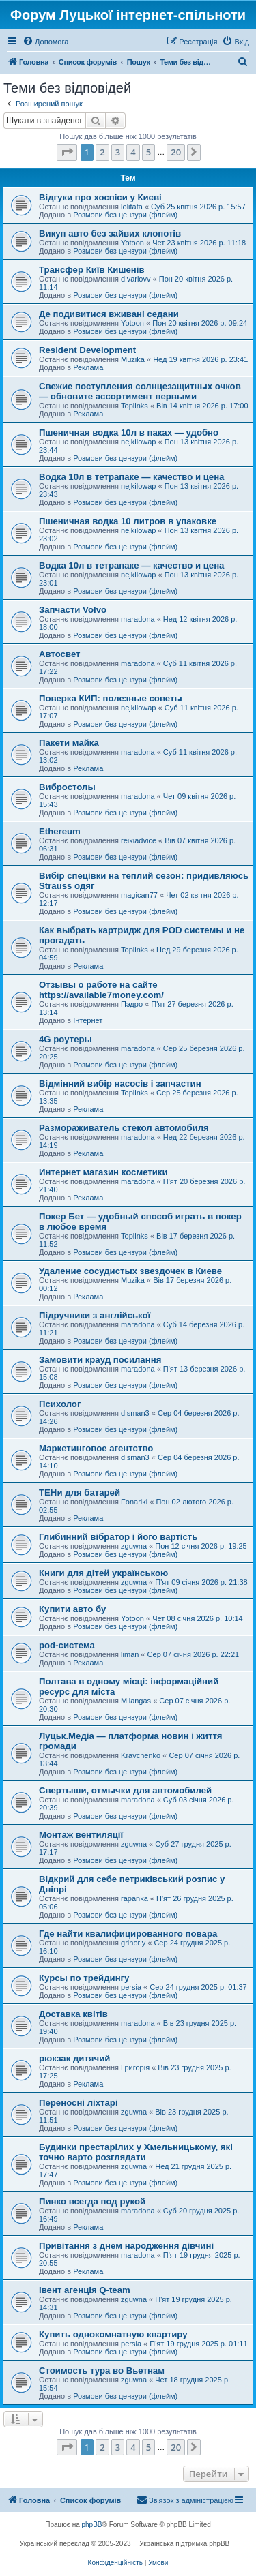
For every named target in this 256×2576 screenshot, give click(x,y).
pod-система (67, 1645)
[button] (67, 152)
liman (130, 1654)
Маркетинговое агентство (96, 1448)
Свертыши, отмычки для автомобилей (125, 1790)
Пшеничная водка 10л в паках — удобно (128, 432)
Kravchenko (140, 1755)
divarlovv (135, 279)
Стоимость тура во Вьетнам (102, 2370)
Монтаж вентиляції (81, 1835)
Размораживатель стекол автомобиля (124, 1128)
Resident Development (87, 350)
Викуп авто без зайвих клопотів (110, 233)
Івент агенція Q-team (84, 2290)
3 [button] (117, 152)
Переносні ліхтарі (78, 2102)
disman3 (135, 1413)
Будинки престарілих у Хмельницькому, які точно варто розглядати (136, 2152)
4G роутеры (65, 1039)
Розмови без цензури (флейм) (125, 215)
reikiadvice (138, 840)
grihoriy (133, 1943)
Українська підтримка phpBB (184, 2543)
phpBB (92, 2524)
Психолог (60, 1404)
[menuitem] (45, 41)
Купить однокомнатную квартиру (113, 2334)
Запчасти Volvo (72, 610)
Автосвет (60, 654)
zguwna (134, 1546)
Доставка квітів (73, 2014)
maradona (138, 619)
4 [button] (132, 152)
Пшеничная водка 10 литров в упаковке (127, 521)
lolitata (132, 206)
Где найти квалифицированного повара (128, 1933)
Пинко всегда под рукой (92, 2201)
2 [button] (102, 152)
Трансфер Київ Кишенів (92, 269)
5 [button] (148, 152)
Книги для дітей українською (103, 1573)
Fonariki (134, 1502)
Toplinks (134, 405)
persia (131, 1987)
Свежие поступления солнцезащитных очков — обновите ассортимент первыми (140, 391)
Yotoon (132, 243)
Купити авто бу (72, 1609)
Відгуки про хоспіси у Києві (100, 197)
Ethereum (60, 831)
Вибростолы (67, 787)
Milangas (136, 1701)
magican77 (139, 895)
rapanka (134, 1898)
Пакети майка (69, 743)
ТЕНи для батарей (79, 1492)
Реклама (88, 367)
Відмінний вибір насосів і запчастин (120, 1083)
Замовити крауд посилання (100, 1359)
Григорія (135, 2067)
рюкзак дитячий (74, 2058)
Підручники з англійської (94, 1315)
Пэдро (132, 1004)
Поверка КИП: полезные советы (110, 698)
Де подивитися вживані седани (109, 314)
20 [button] (176, 152)
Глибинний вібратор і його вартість (118, 1537)
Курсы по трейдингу (84, 1978)
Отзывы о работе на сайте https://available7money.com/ (101, 990)
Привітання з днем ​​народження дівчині (126, 2246)
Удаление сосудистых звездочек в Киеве (130, 1271)
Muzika (133, 359)
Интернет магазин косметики (103, 1172)
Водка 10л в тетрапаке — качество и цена (131, 477)
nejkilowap (138, 442)
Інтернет (87, 1020)
